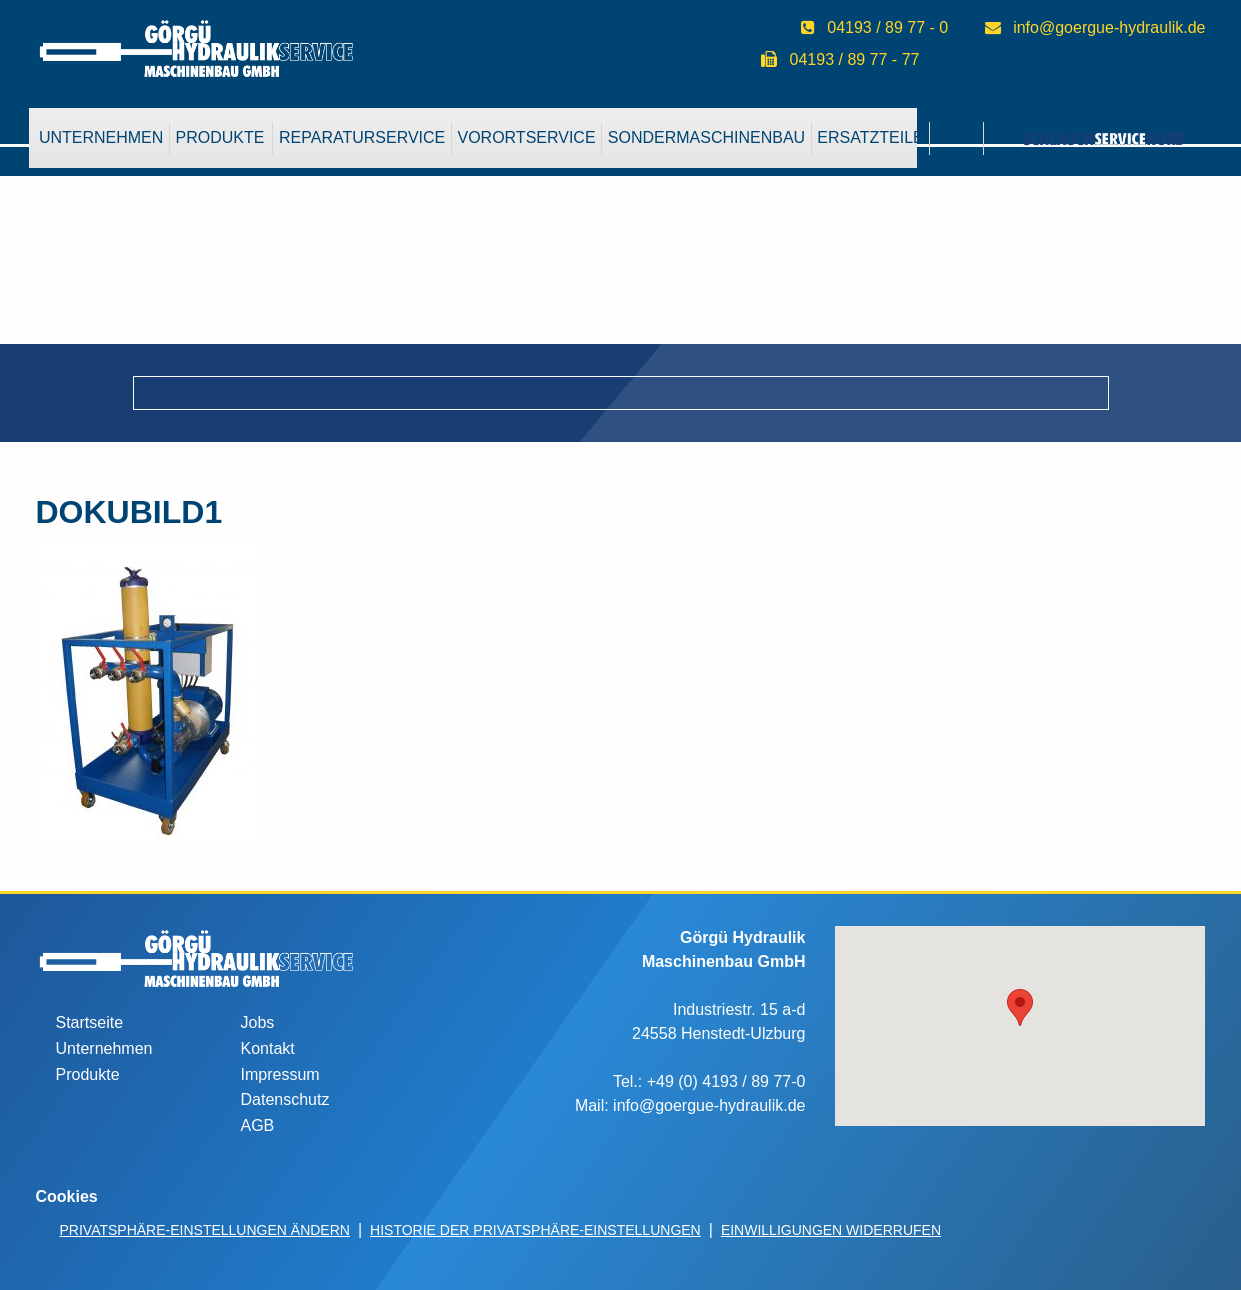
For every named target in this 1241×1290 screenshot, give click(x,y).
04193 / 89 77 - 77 (855, 59)
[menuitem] (101, 138)
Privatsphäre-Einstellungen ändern (205, 1230)
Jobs (258, 1022)
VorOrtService (526, 137)
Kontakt (268, 1048)
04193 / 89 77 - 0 (887, 27)
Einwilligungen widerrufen (831, 1230)
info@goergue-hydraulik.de (1109, 27)
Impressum (280, 1074)
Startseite (90, 1022)
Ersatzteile (870, 137)
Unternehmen (101, 137)
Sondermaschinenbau (706, 137)
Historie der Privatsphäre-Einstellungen (535, 1230)
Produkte (220, 137)
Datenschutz (285, 1099)
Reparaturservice (362, 137)
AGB (258, 1125)
